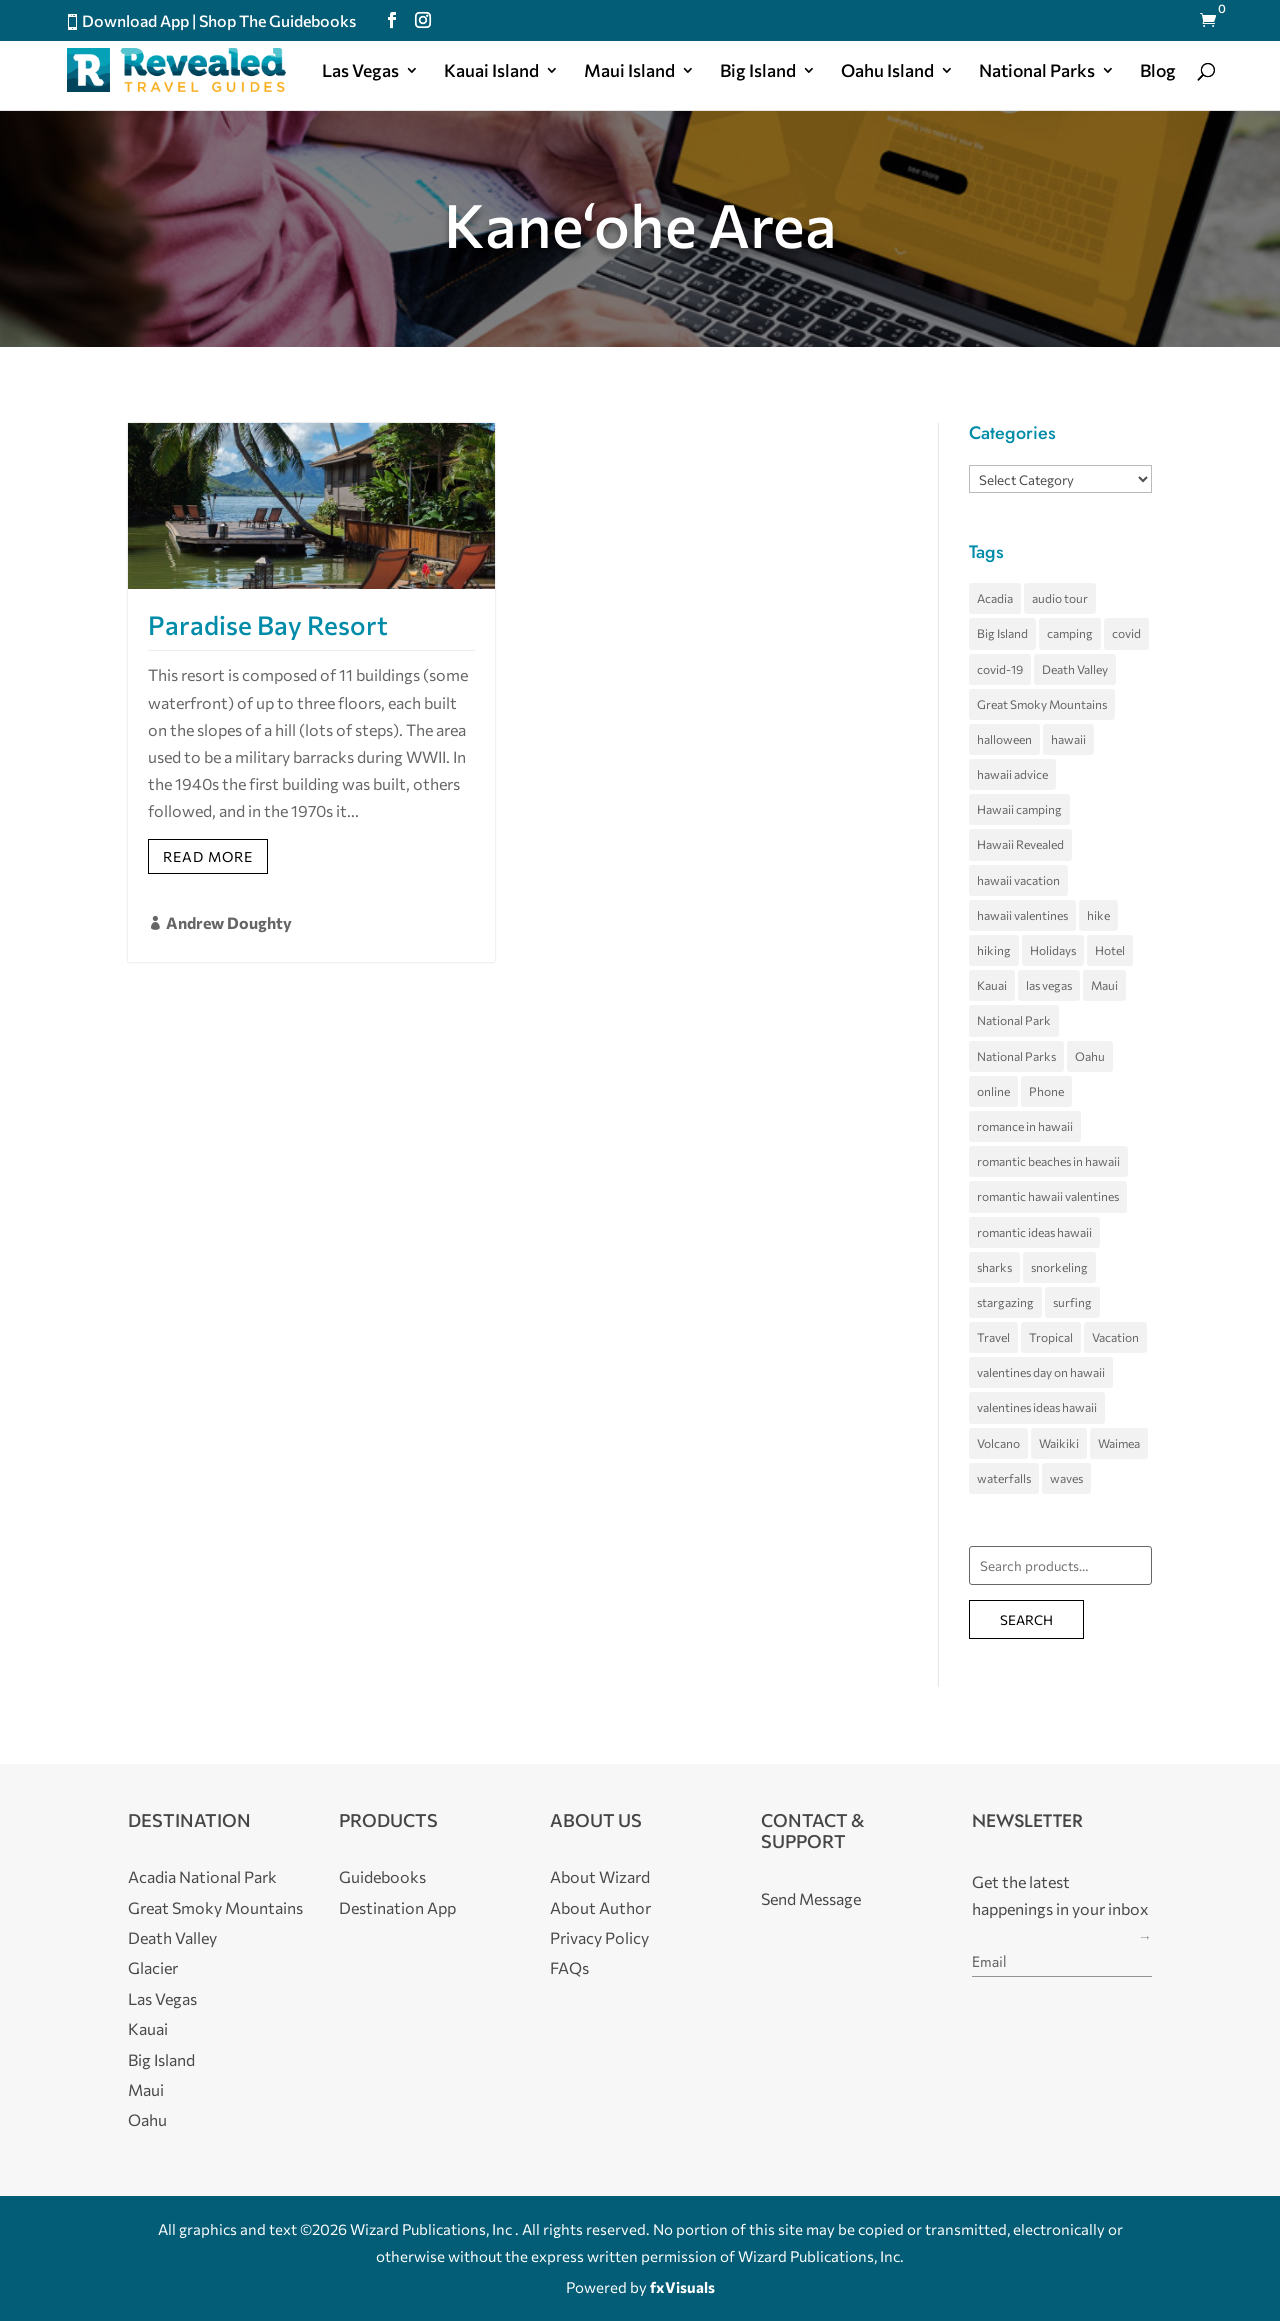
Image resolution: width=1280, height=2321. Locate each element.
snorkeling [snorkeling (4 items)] (1059, 1267)
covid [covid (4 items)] (1126, 633)
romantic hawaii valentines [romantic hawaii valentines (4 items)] (1048, 1196)
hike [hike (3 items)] (1098, 915)
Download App (135, 20)
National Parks (1037, 72)
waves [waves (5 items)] (1066, 1478)
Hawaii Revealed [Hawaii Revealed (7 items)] (1020, 844)
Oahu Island (887, 72)
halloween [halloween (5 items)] (1004, 739)
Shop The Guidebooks (277, 20)
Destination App (397, 1907)
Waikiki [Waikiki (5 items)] (1059, 1443)
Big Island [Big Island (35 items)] (1002, 633)
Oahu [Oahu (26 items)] (1090, 1056)
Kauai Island (491, 72)
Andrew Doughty (229, 922)
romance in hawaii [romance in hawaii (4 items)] (1025, 1126)
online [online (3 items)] (993, 1091)
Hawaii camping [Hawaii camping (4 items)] (1019, 809)
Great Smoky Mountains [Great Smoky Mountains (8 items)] (1042, 704)
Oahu (147, 2119)
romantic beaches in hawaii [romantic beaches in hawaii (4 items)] (1048, 1161)
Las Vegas (360, 72)
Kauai (148, 2028)
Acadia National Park (202, 1876)
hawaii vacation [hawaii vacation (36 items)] (1018, 880)
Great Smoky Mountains (215, 1907)
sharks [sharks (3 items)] (994, 1267)
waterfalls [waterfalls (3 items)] (1004, 1478)
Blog (1158, 72)
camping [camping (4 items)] (1070, 633)
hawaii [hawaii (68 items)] (1068, 739)
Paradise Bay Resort (268, 624)
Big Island (758, 72)
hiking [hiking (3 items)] (994, 950)
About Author (600, 1907)
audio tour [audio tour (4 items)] (1060, 598)
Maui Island (629, 72)
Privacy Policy (599, 1937)
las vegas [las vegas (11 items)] (1049, 985)
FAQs (569, 1967)
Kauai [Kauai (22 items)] (992, 985)
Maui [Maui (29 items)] (1104, 985)
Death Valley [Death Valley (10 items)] (1075, 669)
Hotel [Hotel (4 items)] (1110, 950)
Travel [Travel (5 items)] (993, 1337)
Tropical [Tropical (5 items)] (1051, 1337)
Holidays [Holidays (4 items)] (1053, 950)
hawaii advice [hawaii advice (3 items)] (1012, 774)
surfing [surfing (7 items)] (1072, 1302)
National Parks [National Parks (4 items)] (1016, 1056)
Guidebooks (382, 1876)
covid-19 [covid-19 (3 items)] (1000, 669)
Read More (208, 856)
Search (1026, 1619)
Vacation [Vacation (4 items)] (1115, 1337)
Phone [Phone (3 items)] (1046, 1091)
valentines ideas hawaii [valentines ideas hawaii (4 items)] (1037, 1407)
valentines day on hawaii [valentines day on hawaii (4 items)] (1041, 1372)
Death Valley (172, 1937)
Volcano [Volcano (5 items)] (998, 1443)
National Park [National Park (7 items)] (1014, 1020)
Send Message (811, 1898)
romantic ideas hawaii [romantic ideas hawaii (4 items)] (1034, 1232)
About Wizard (600, 1876)
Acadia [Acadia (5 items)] (995, 598)
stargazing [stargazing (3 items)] (1005, 1302)
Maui (146, 2089)
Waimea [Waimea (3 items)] (1119, 1443)
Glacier (153, 1967)
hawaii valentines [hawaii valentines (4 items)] (1022, 915)
